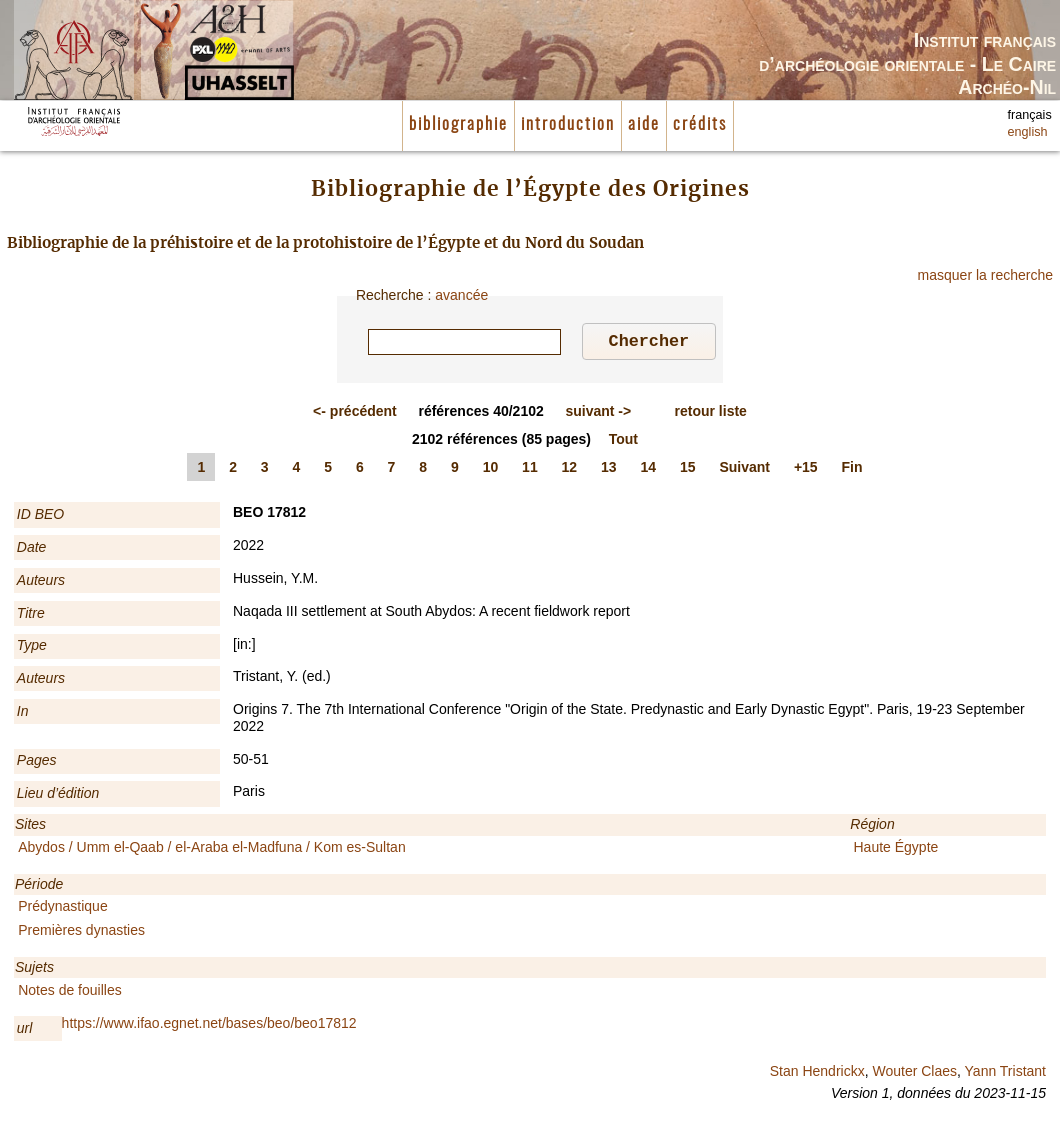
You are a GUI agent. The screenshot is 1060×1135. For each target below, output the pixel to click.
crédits (700, 125)
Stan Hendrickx (817, 1074)
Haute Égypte (895, 850)
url (25, 1031)
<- (355, 414)
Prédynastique (63, 909)
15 (688, 470)
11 (530, 470)
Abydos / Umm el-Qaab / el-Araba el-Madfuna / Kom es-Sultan (212, 850)
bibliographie (458, 125)
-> (598, 414)
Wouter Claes (914, 1074)
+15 (806, 470)
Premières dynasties (81, 933)
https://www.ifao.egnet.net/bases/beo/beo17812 (209, 1026)
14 (649, 470)
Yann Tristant (1005, 1074)
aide (644, 125)
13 (609, 470)
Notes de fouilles (70, 993)
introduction (568, 125)
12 (570, 470)
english (1028, 132)
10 (491, 470)
